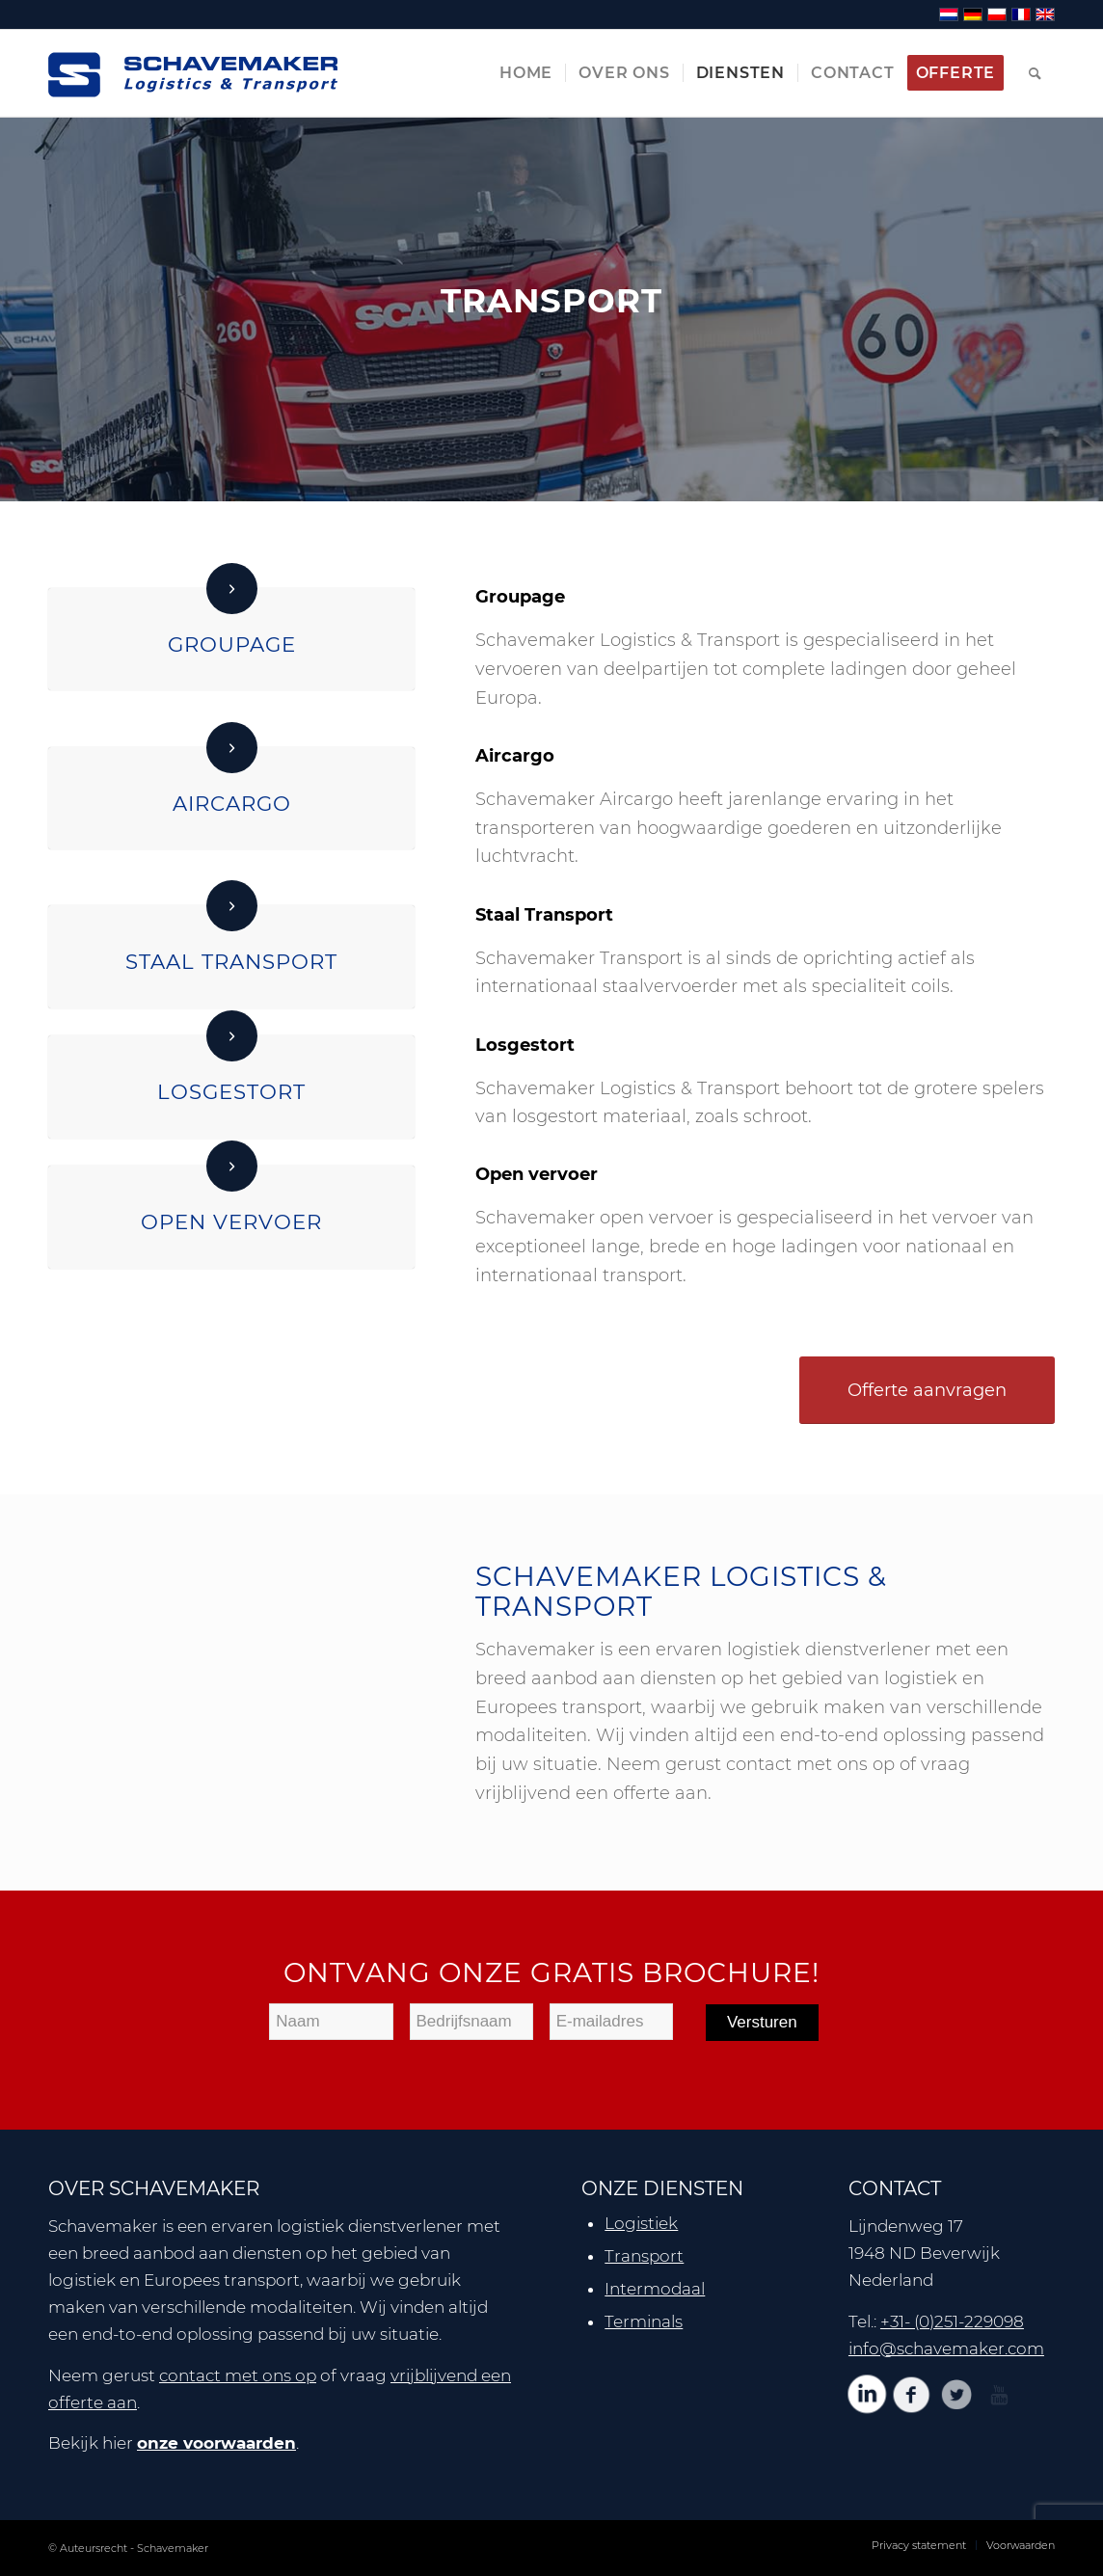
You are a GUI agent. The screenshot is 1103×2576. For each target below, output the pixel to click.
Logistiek (641, 2223)
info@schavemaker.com (946, 2348)
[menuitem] (526, 73)
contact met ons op (237, 2375)
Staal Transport (231, 961)
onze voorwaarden (216, 2443)
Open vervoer (231, 1221)
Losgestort (231, 1091)
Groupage (232, 644)
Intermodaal (655, 2288)
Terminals (644, 2321)
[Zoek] (1035, 73)
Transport (644, 2256)
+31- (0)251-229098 (952, 2321)
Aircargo (232, 803)
